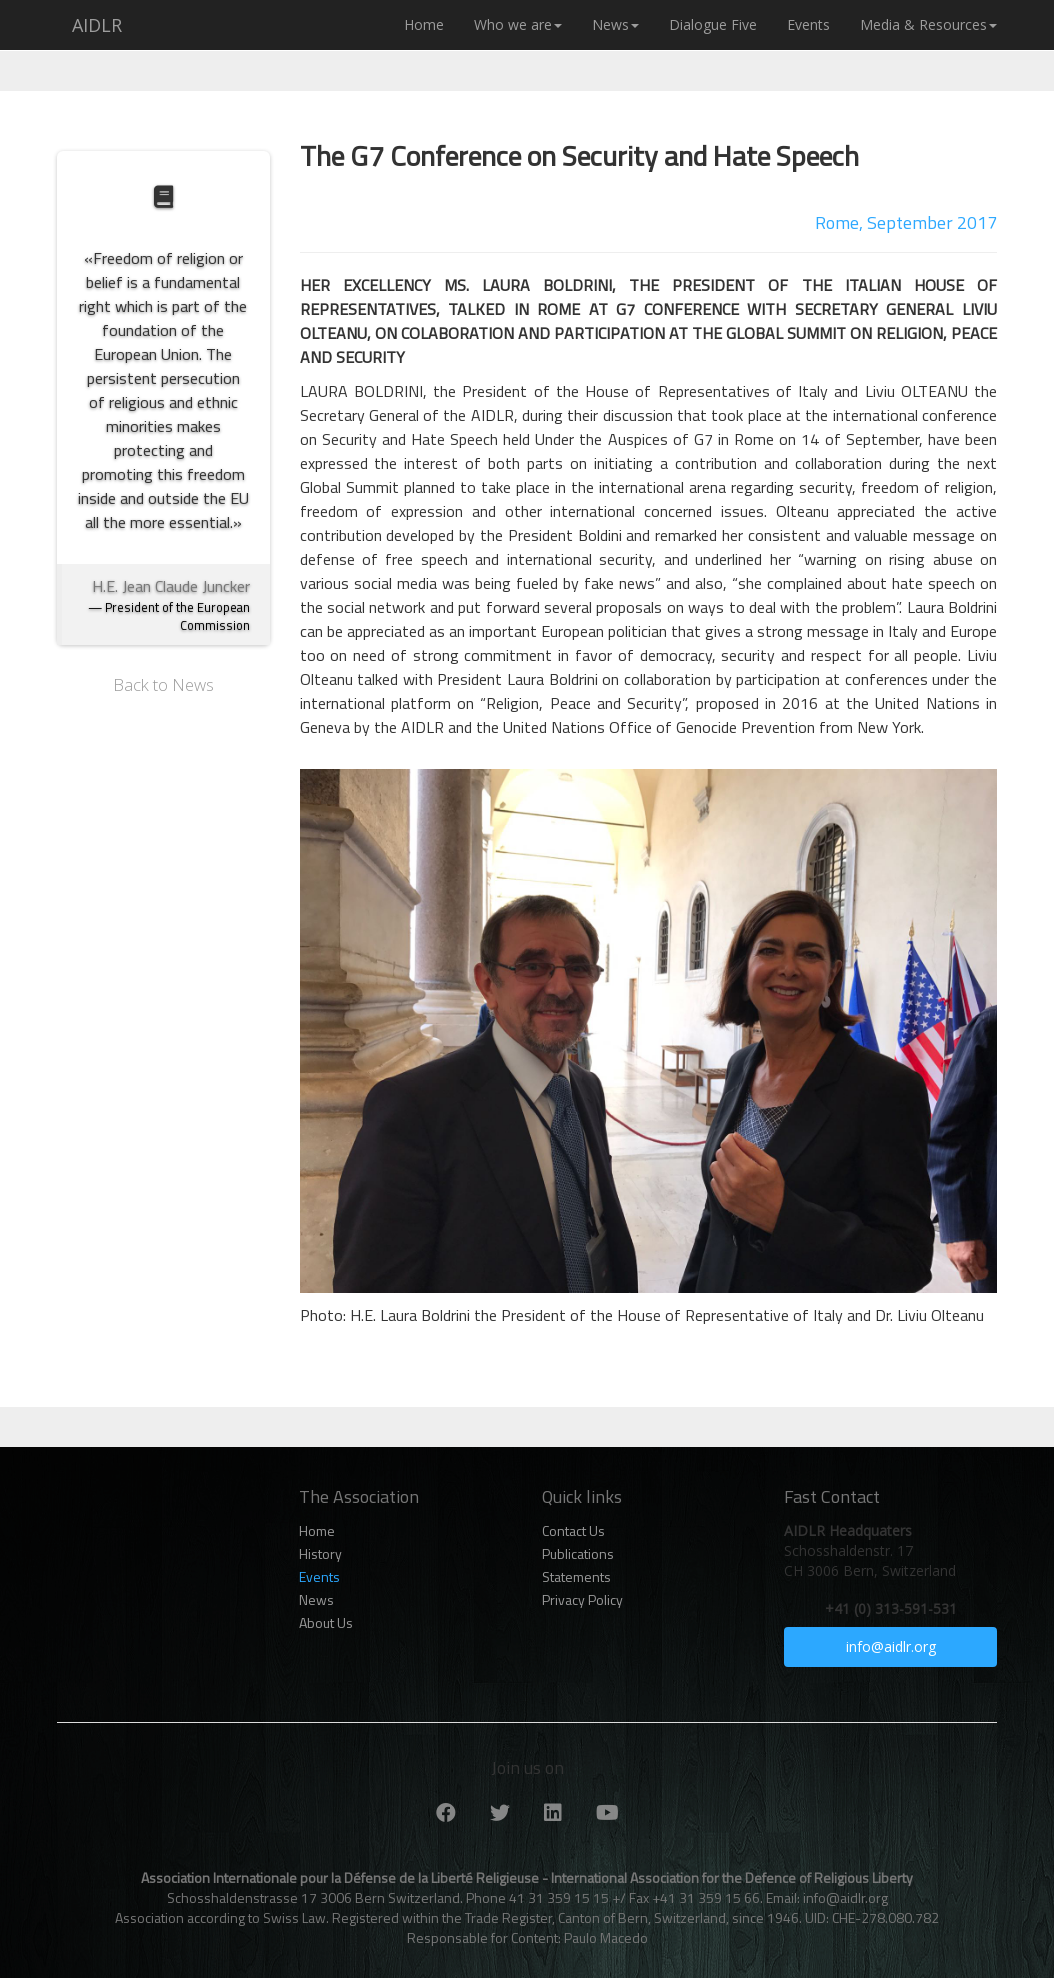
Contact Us (573, 1531)
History (320, 1554)
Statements (576, 1577)
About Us (326, 1623)
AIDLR (97, 25)
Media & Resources (928, 24)
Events (808, 24)
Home (424, 24)
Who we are (518, 24)
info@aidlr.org (891, 1646)
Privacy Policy (582, 1600)
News (615, 24)
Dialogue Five (713, 24)
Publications (578, 1554)
